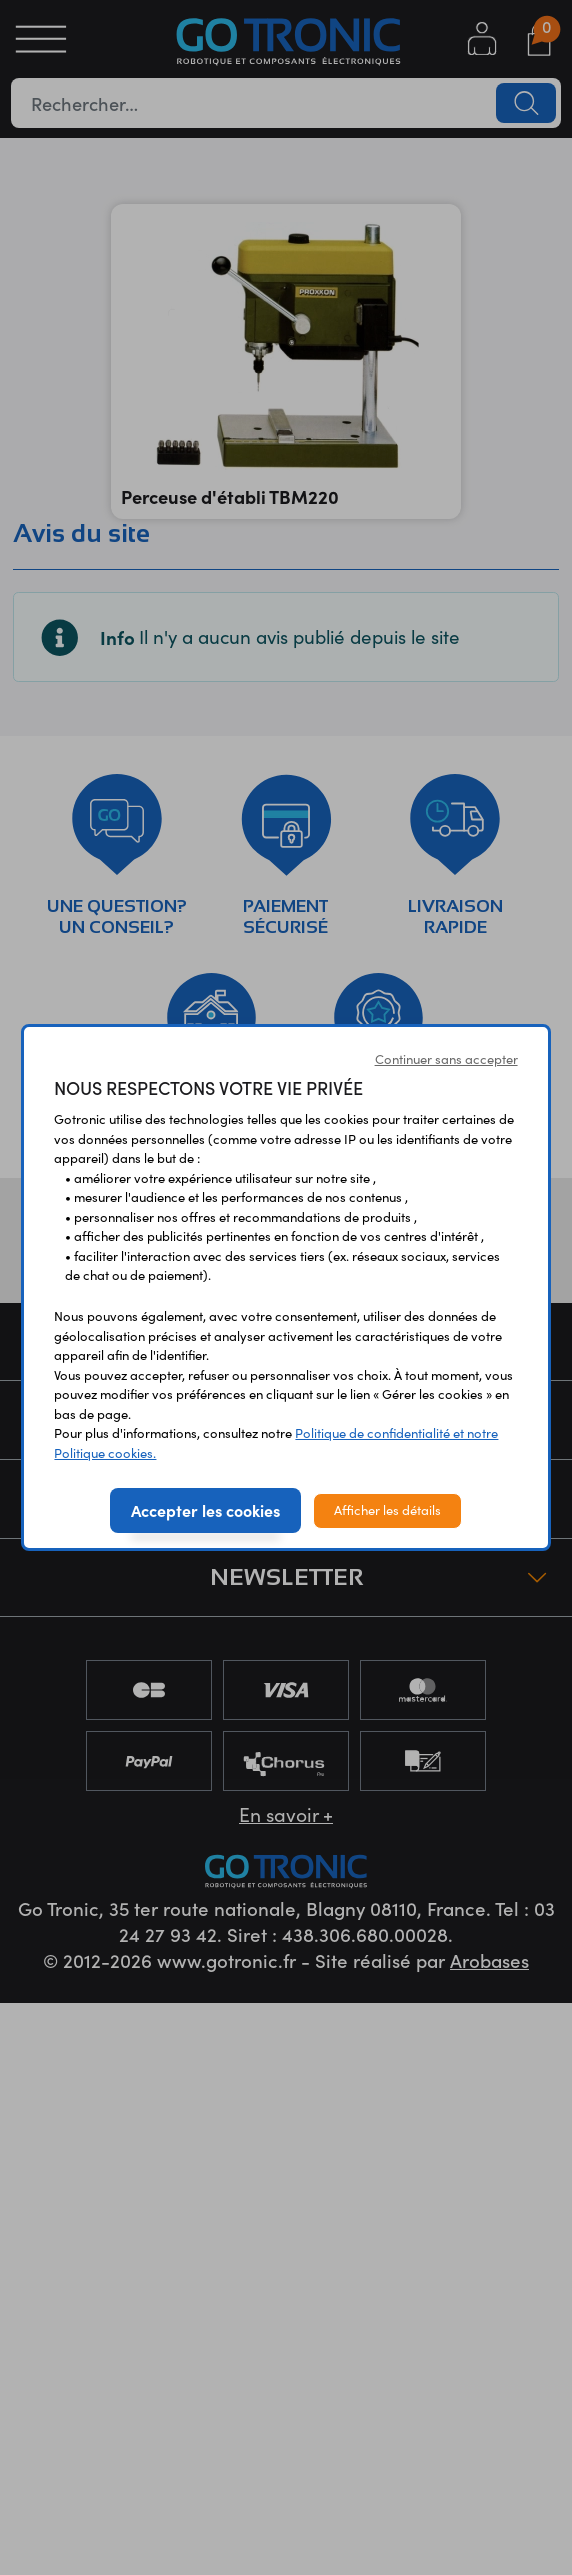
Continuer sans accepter (446, 1059)
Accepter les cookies (205, 1510)
